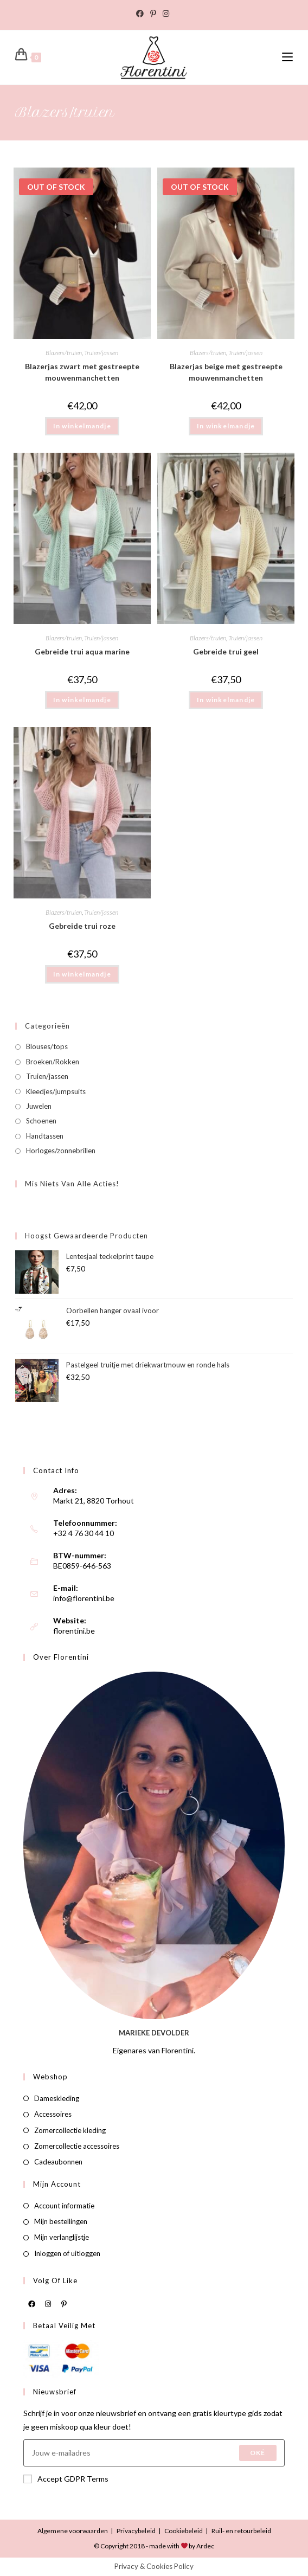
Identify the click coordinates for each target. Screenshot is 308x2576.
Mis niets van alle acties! (72, 1183)
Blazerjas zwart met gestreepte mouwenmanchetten (82, 372)
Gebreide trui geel (226, 651)
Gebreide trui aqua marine (82, 651)
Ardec (204, 2546)
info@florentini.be (83, 1598)
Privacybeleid (136, 2531)
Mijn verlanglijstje (61, 2237)
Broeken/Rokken (52, 1061)
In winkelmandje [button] (82, 700)
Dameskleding (56, 2098)
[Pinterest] (63, 2303)
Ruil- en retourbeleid (241, 2531)
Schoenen (41, 1120)
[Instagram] (47, 2303)
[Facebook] (31, 2303)
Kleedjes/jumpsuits (56, 1091)
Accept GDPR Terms (65, 2478)
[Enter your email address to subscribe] (153, 2452)
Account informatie (64, 2205)
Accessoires (53, 2114)
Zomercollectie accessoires (76, 2146)
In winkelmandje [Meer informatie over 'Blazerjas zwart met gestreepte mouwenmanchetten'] (82, 426)
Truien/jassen (101, 353)
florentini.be (74, 1630)
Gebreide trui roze (82, 925)
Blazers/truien (64, 353)
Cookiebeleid (183, 2531)
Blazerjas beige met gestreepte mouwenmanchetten (226, 372)
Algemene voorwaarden (72, 2531)
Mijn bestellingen (60, 2221)
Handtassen (44, 1136)
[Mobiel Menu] (287, 57)
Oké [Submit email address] (258, 2453)
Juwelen (39, 1106)
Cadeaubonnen (58, 2161)
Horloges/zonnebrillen (60, 1150)
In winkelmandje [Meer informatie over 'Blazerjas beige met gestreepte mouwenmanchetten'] (226, 426)
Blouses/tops (47, 1046)
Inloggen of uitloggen (67, 2253)
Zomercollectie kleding (70, 2130)
